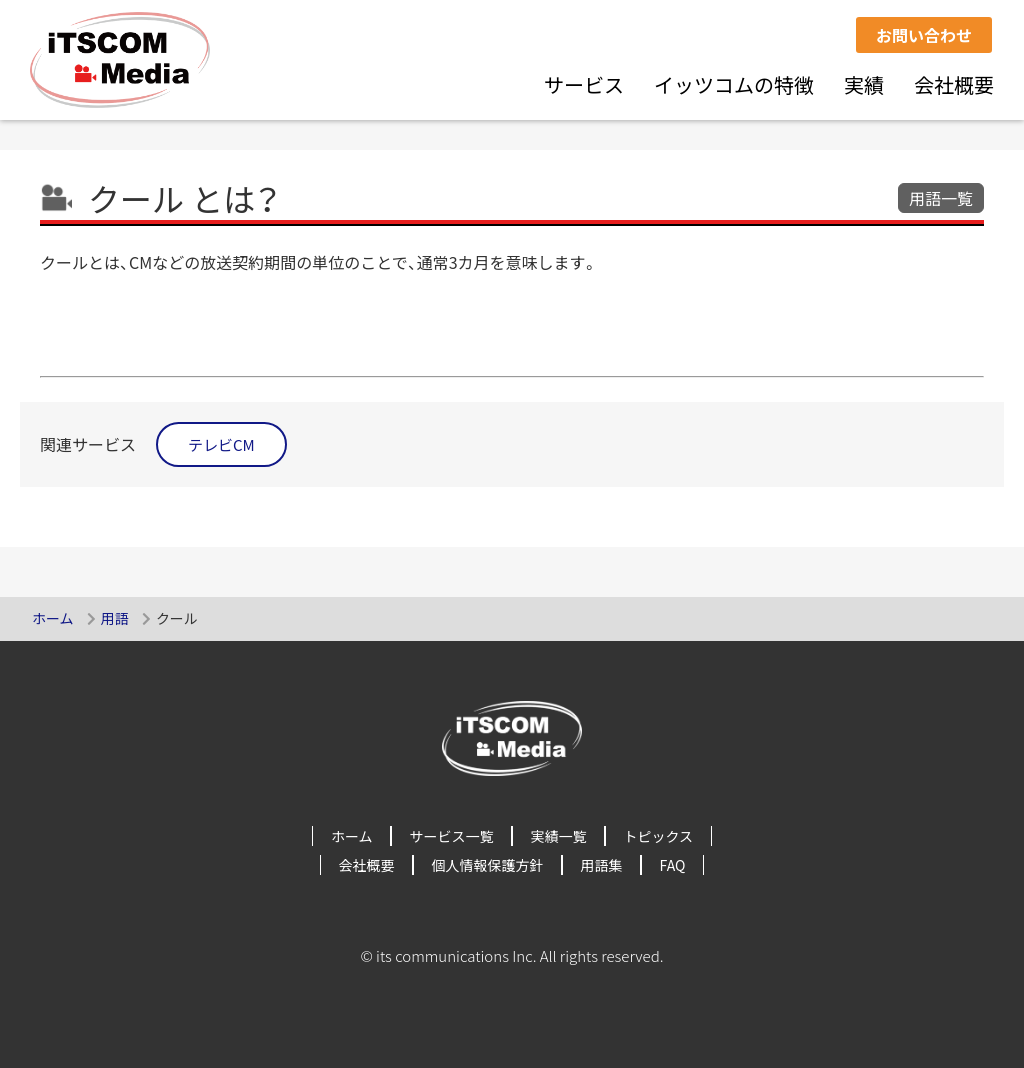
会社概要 (954, 84)
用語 (115, 618)
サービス (584, 84)
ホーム (53, 618)
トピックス (659, 836)
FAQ (673, 865)
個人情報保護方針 (488, 865)
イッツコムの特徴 (734, 84)
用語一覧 (941, 198)
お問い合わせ (924, 35)
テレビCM (221, 444)
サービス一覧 (452, 836)
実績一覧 (559, 836)
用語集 (602, 865)
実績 (864, 84)
